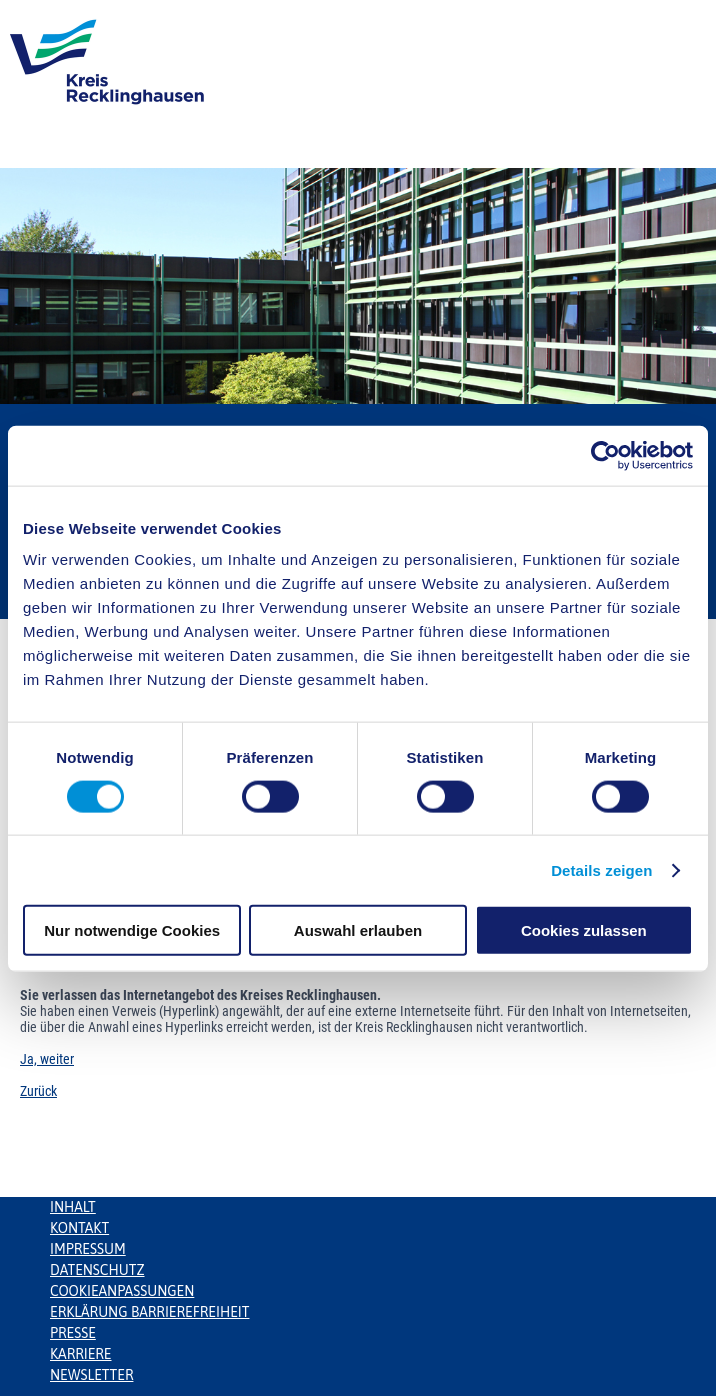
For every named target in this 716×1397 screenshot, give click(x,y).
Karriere (81, 1354)
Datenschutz (97, 1270)
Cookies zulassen (584, 930)
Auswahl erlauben (358, 930)
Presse (73, 1333)
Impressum (88, 1249)
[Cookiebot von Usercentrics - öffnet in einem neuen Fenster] (605, 455)
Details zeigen (601, 869)
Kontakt (79, 1228)
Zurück (38, 1091)
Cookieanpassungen (122, 1291)
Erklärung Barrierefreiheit (149, 1312)
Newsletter (91, 1375)
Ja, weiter (47, 1059)
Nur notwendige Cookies (132, 930)
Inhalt (73, 1207)
